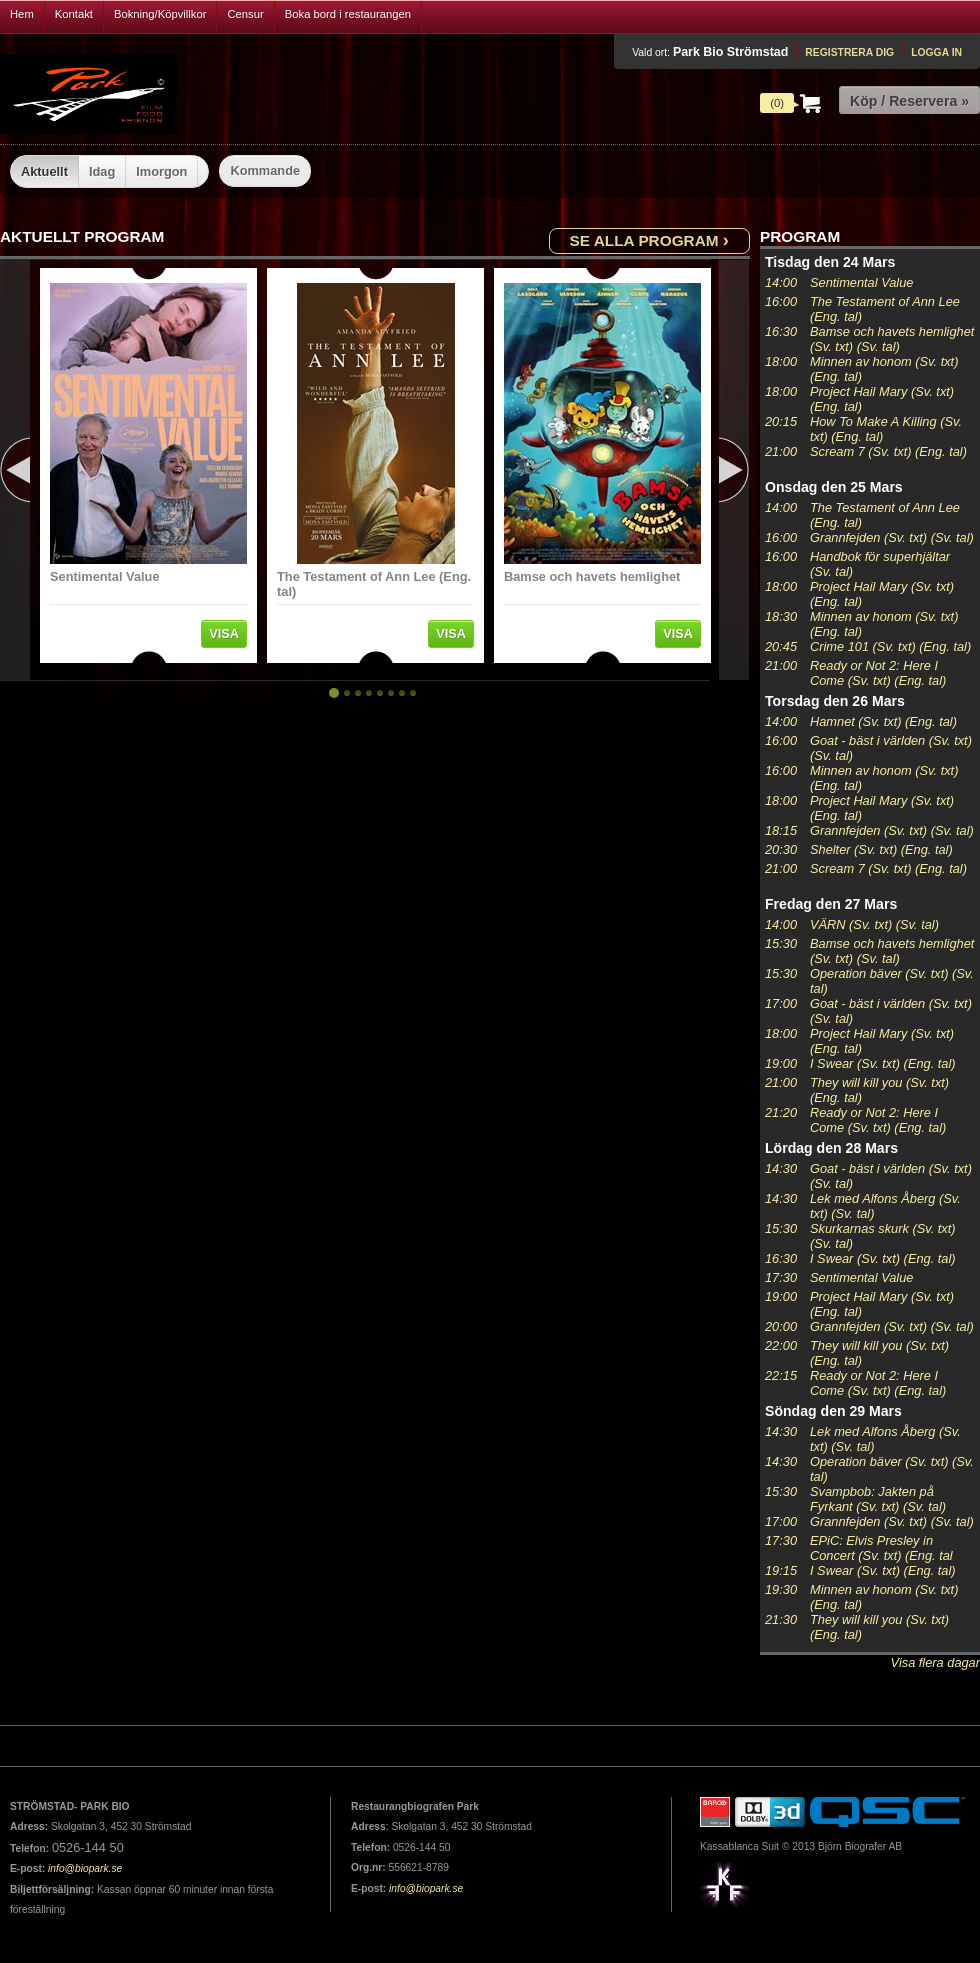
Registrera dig (849, 52)
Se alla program (649, 239)
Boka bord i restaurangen (348, 14)
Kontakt (74, 14)
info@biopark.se (85, 1868)
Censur (245, 14)
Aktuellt (44, 171)
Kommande (265, 170)
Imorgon (161, 171)
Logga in (936, 52)
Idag (102, 171)
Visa (224, 633)
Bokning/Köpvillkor (160, 14)
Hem (22, 14)
